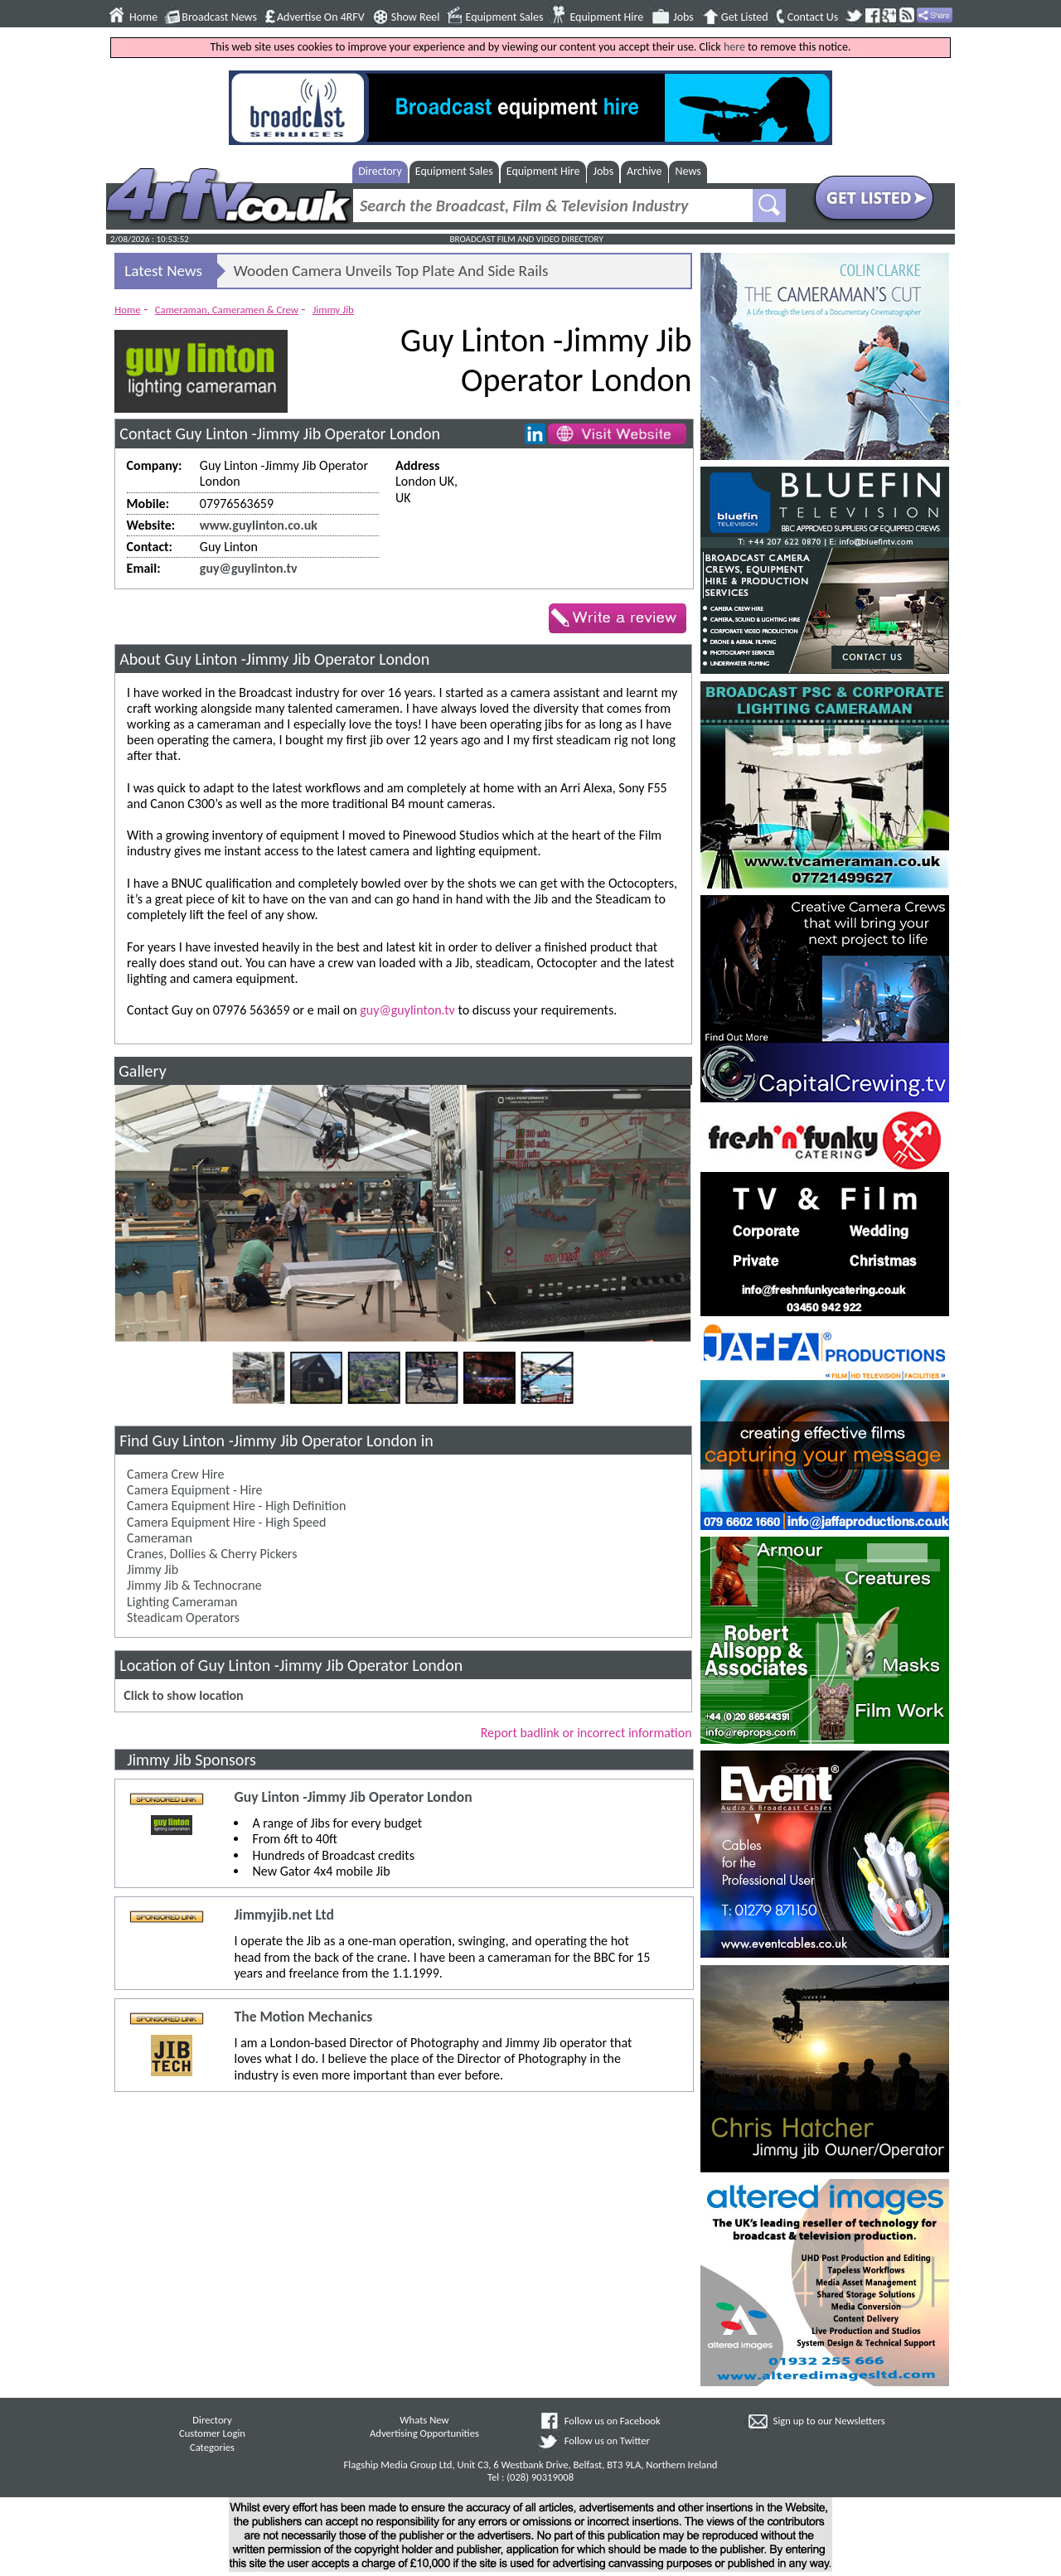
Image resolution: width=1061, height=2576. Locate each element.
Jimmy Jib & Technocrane (194, 1585)
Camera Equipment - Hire (194, 1490)
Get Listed (744, 17)
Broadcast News (219, 17)
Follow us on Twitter (607, 2440)
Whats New (424, 2420)
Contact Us (813, 17)
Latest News (163, 270)
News (688, 171)
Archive (644, 171)
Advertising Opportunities (424, 2433)
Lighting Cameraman (182, 1602)
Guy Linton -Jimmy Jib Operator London (353, 1797)
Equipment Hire (606, 17)
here (734, 47)
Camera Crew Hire (175, 1474)
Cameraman (159, 1538)
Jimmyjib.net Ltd (283, 1915)
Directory (380, 171)
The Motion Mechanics (303, 2017)
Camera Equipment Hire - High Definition (236, 1505)
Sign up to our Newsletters (829, 2420)
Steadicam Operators (183, 1617)
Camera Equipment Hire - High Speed (226, 1522)
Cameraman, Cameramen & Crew (226, 309)
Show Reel (415, 17)
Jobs (683, 17)
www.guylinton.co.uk (258, 525)
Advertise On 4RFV (321, 17)
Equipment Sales (505, 17)
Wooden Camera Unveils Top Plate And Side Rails (391, 270)
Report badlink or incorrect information (586, 1733)
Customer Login (212, 2433)
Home (143, 17)
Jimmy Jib (333, 309)
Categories (212, 2447)
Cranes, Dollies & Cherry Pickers (212, 1554)
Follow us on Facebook (612, 2420)
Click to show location (183, 1695)
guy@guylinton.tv (249, 568)
